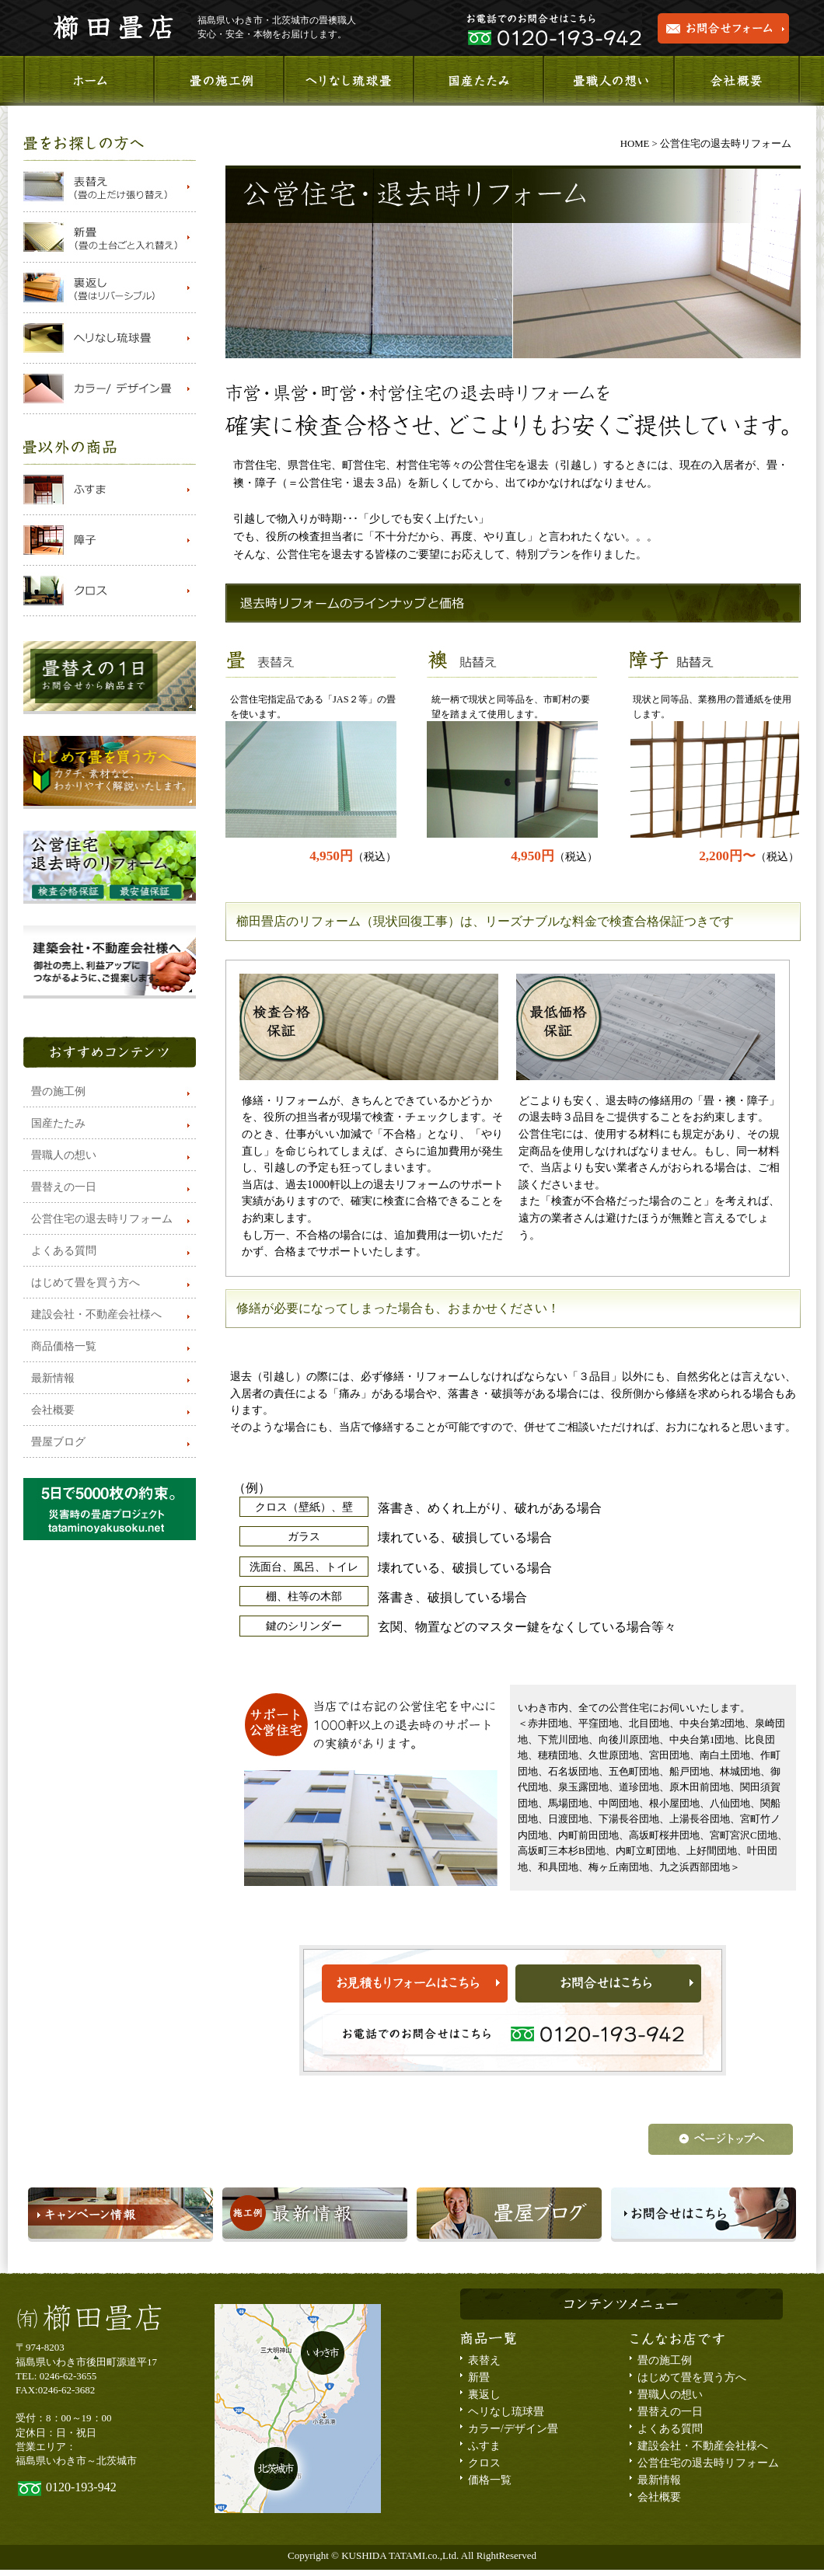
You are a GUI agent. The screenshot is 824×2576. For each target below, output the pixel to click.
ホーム (88, 81)
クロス (484, 2463)
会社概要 (736, 81)
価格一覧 (490, 2480)
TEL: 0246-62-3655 (56, 2376)
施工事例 (218, 81)
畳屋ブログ (58, 1442)
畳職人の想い (607, 81)
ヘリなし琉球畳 (506, 2411)
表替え (484, 2360)
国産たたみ (58, 1123)
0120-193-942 (81, 2487)
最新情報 (53, 1378)
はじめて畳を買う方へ (85, 1282)
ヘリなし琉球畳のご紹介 (348, 81)
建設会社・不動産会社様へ (96, 1314)
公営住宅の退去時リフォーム (102, 1219)
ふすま (484, 2446)
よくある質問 (63, 1251)
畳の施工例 (58, 1091)
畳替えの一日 (63, 1187)
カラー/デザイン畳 (513, 2429)
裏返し (484, 2394)
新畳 (479, 2377)
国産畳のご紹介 (478, 81)
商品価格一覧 (63, 1346)
